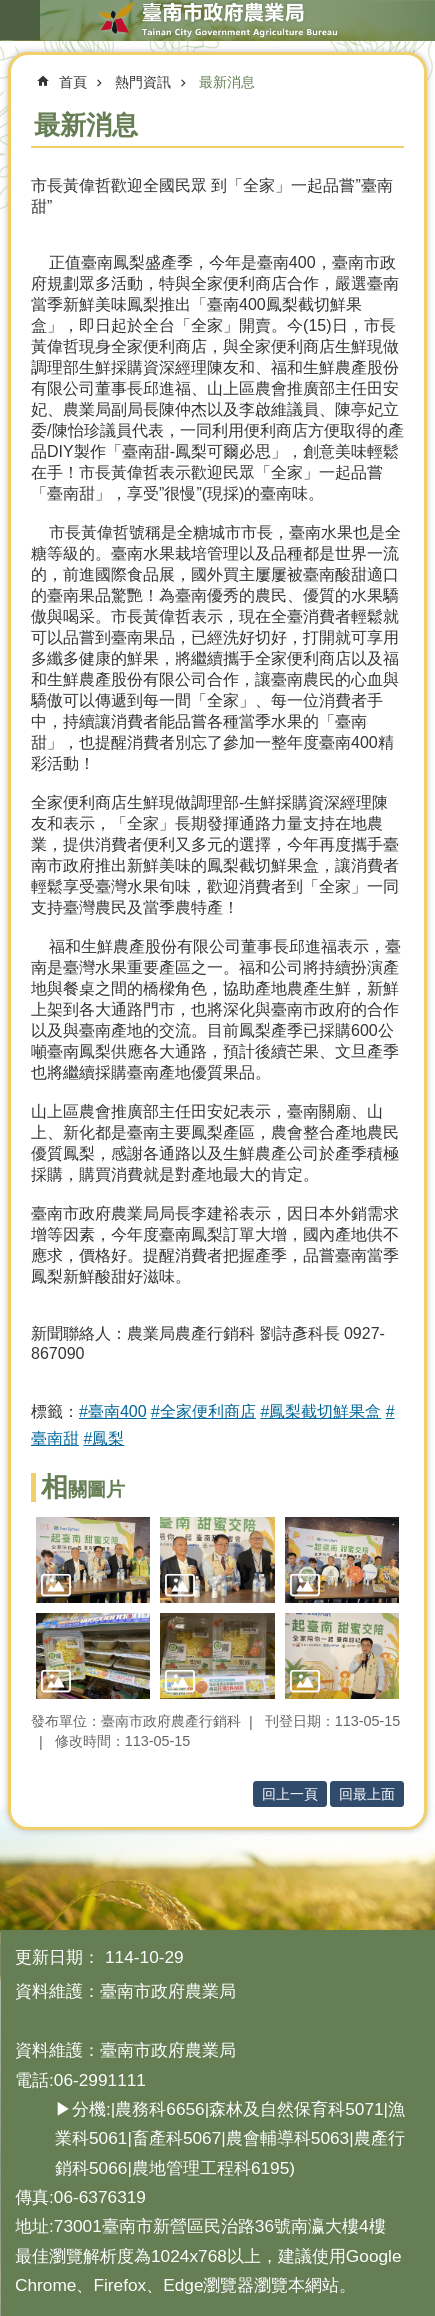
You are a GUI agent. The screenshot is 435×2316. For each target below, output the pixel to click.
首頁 (73, 82)
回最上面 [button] (367, 1794)
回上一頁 (290, 1794)
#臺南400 (113, 1411)
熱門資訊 (143, 82)
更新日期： (57, 1957)
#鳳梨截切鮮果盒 (320, 1411)
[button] (93, 1560)
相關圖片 (83, 1489)
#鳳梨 (103, 1438)
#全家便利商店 (203, 1411)
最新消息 (227, 82)
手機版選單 (20, 20)
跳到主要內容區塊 (10, 10)
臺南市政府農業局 (217, 20)
